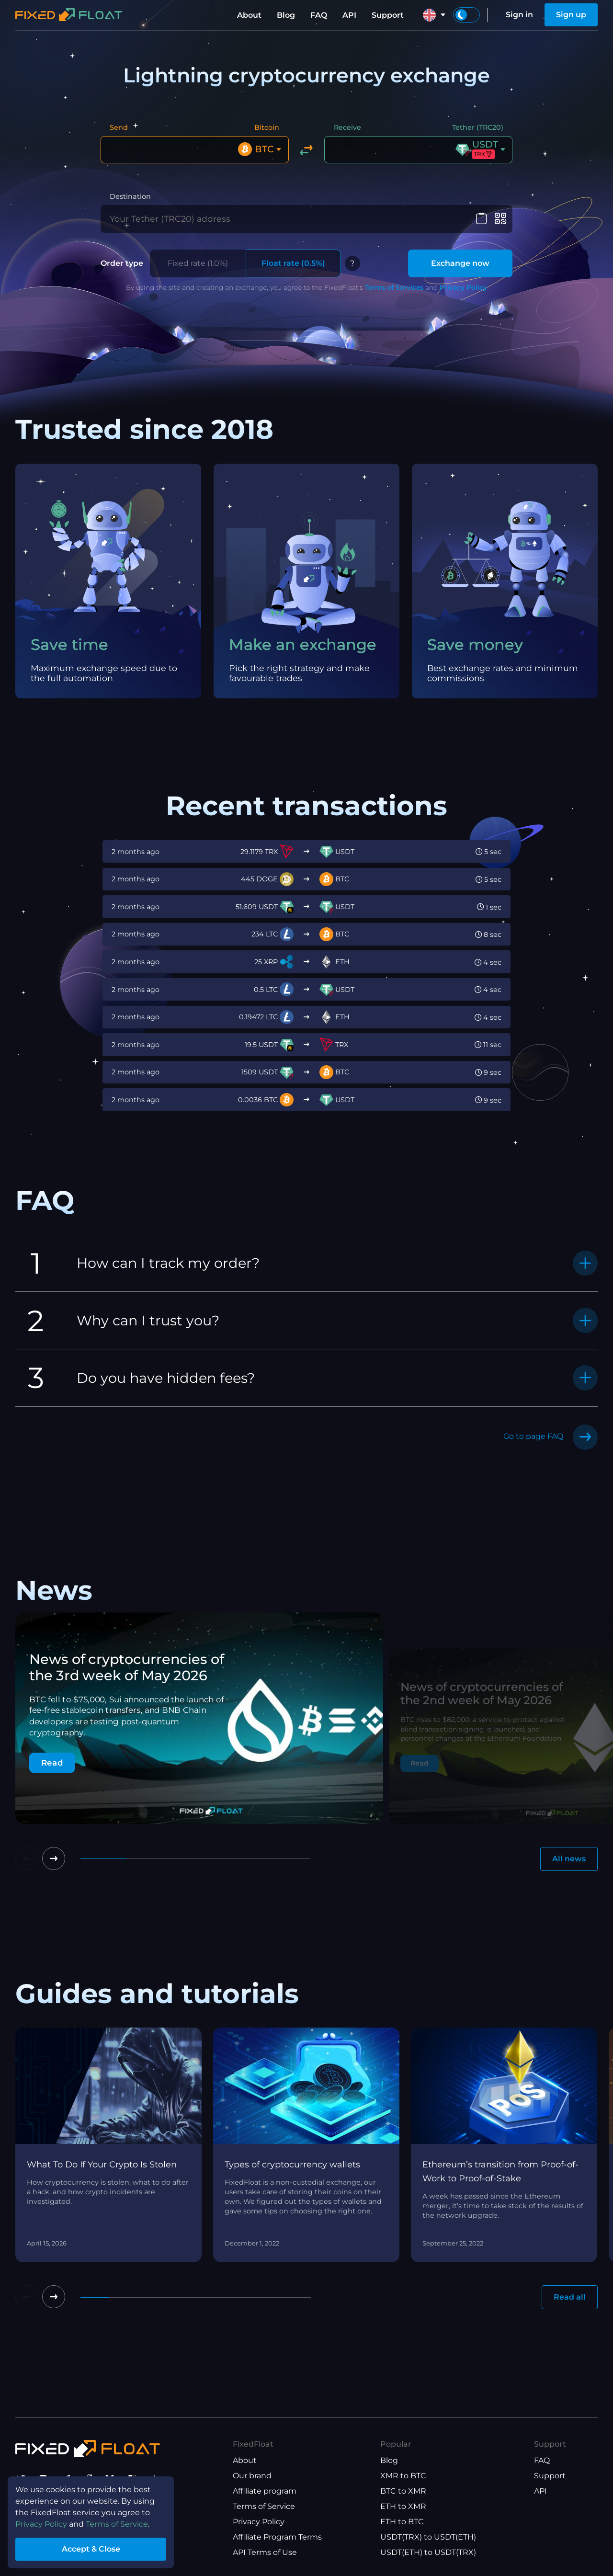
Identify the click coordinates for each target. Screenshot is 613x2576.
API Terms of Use (265, 2552)
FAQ (318, 15)
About (249, 15)
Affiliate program (264, 2491)
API (349, 15)
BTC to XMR (403, 2491)
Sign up (571, 14)
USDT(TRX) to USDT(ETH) (428, 2537)
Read (52, 1762)
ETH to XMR (403, 2506)
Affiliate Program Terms (277, 2537)
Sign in (519, 14)
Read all (570, 2297)
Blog (286, 15)
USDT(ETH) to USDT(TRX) (428, 2552)
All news (569, 1858)
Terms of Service (264, 2506)
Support (388, 15)
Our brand (252, 2475)
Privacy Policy (463, 287)
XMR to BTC (403, 2475)
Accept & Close (91, 2548)
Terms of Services (394, 287)
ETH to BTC (402, 2521)
